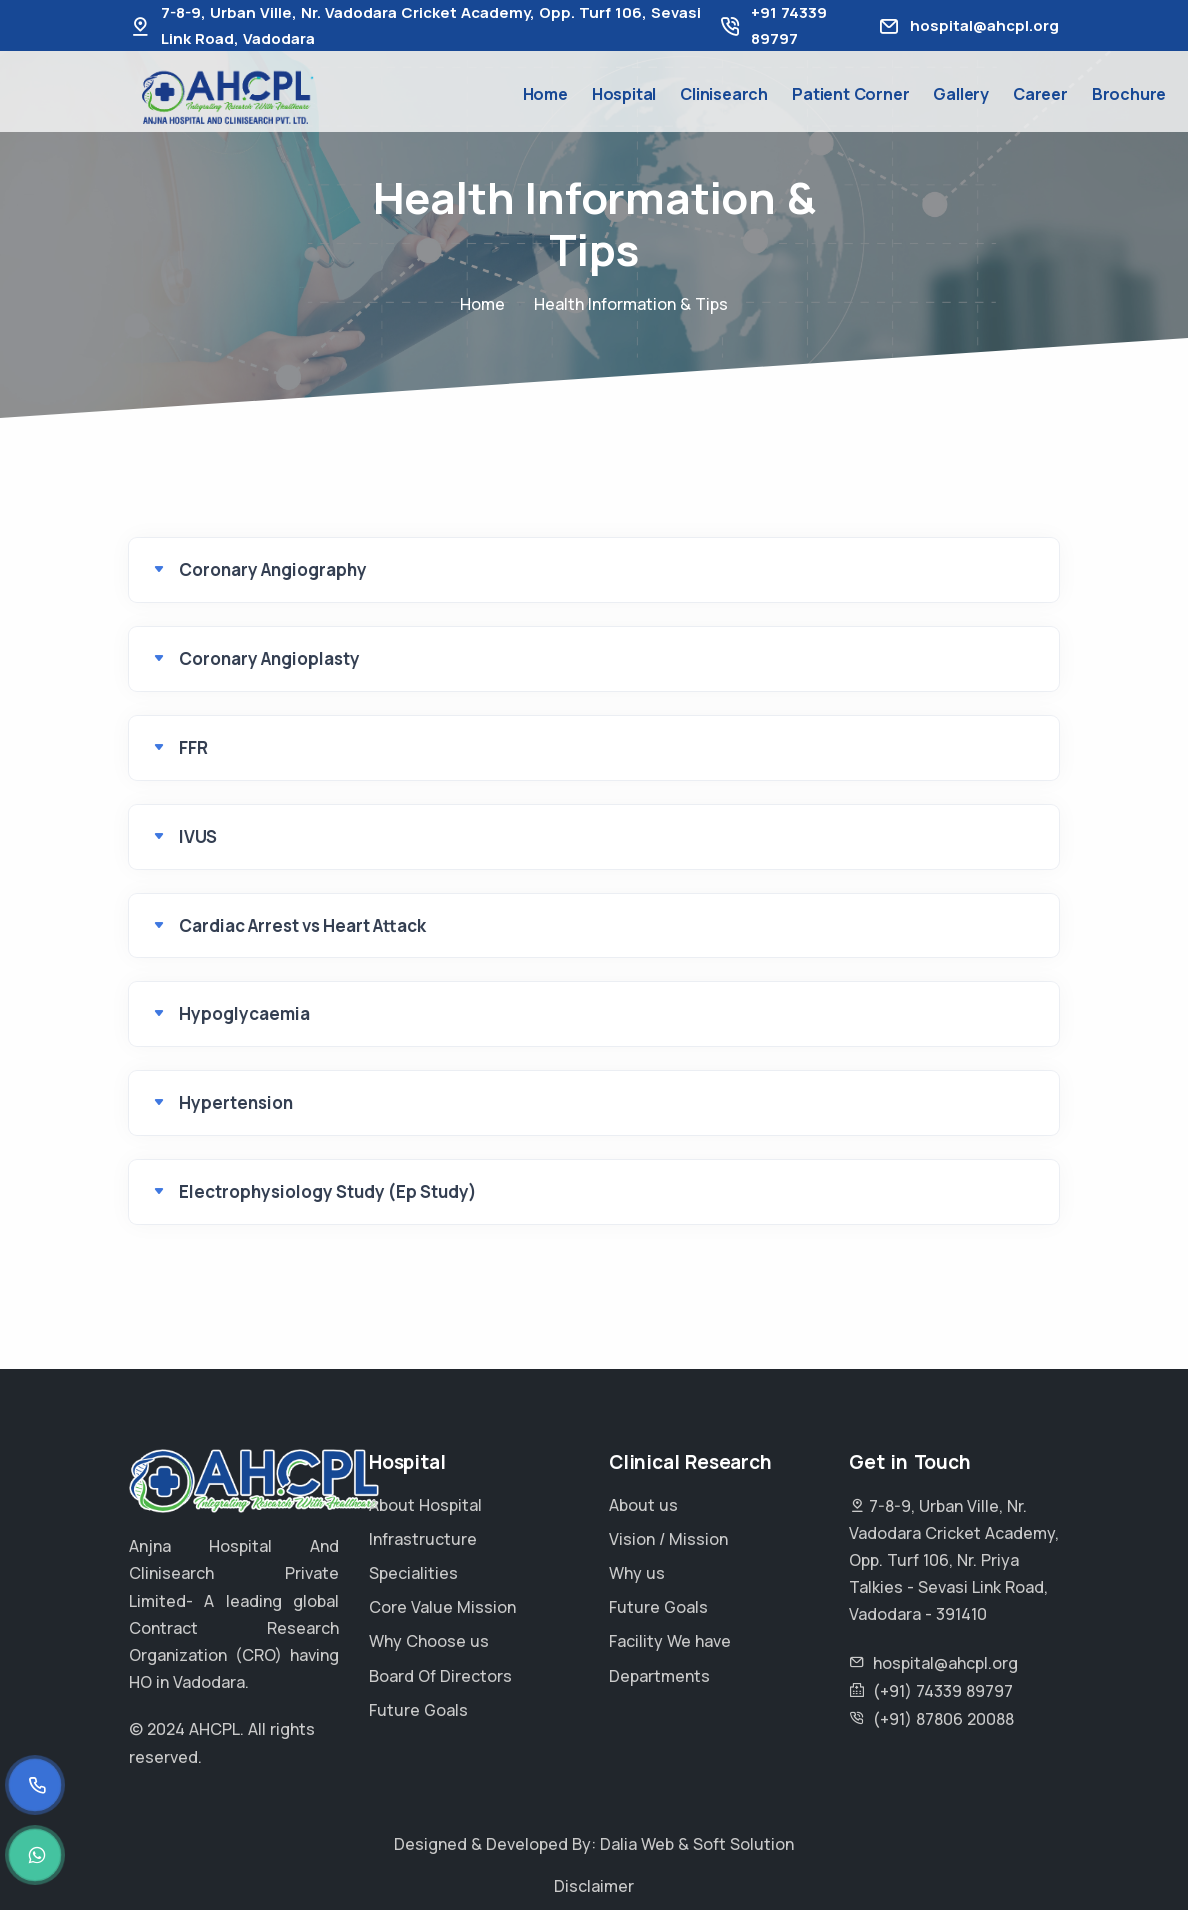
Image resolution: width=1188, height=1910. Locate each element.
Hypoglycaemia (244, 1013)
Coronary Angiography (273, 569)
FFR (193, 747)
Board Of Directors (440, 1676)
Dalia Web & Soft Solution (697, 1844)
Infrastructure (423, 1539)
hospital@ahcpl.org (984, 25)
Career (1040, 94)
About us (643, 1505)
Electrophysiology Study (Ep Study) (328, 1191)
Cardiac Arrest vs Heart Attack (302, 925)
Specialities (413, 1573)
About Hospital (425, 1505)
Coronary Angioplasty (269, 658)
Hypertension (236, 1102)
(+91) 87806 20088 (943, 1719)
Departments (659, 1676)
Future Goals (418, 1710)
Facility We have (670, 1641)
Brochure (1129, 94)
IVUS (198, 836)
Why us (637, 1573)
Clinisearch (724, 94)
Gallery (961, 94)
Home (545, 94)
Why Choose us (429, 1641)
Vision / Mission (668, 1539)
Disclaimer (594, 1886)
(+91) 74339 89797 (943, 1691)
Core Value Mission (442, 1607)
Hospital (624, 94)
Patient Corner (850, 94)
